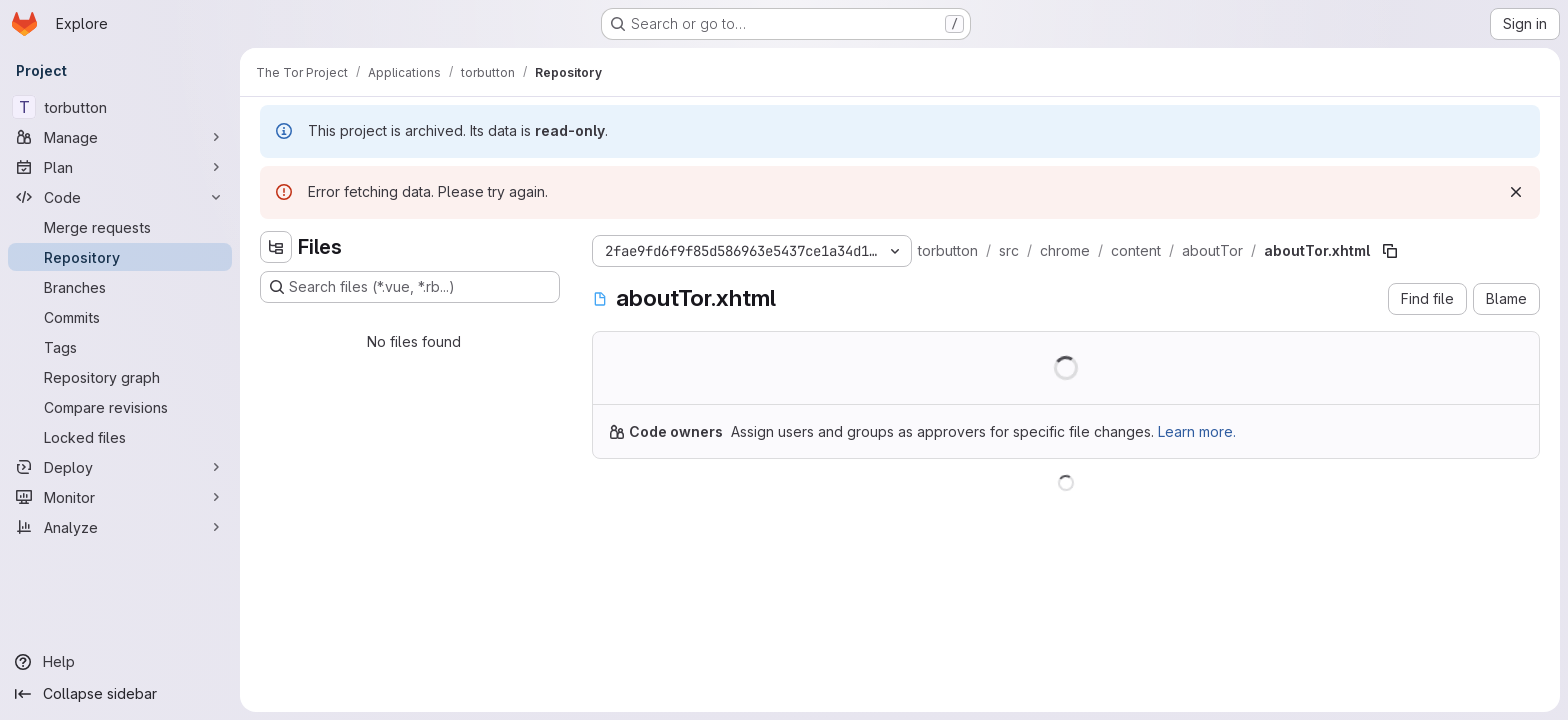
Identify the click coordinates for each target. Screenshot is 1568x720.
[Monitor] (120, 497)
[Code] (120, 197)
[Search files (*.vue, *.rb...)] (410, 287)
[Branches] (120, 287)
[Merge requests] (120, 227)
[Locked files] (120, 437)
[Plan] (120, 167)
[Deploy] (120, 467)
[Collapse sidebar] (120, 694)
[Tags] (120, 347)
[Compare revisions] (120, 407)
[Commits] (120, 317)
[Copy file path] (1390, 251)
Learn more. (1197, 431)
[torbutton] (120, 107)
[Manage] (120, 137)
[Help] (120, 662)
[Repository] (120, 257)
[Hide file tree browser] (276, 247)
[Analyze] (120, 527)
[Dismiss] (1516, 192)
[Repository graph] (120, 377)
